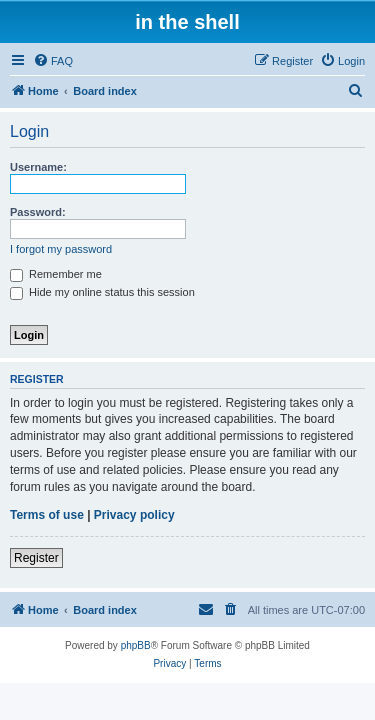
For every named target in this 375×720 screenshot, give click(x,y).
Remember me (56, 274)
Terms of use (47, 515)
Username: (38, 167)
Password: (38, 212)
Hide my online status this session (102, 292)
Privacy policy (134, 515)
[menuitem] (53, 61)
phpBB (136, 645)
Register (36, 558)
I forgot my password (61, 249)
